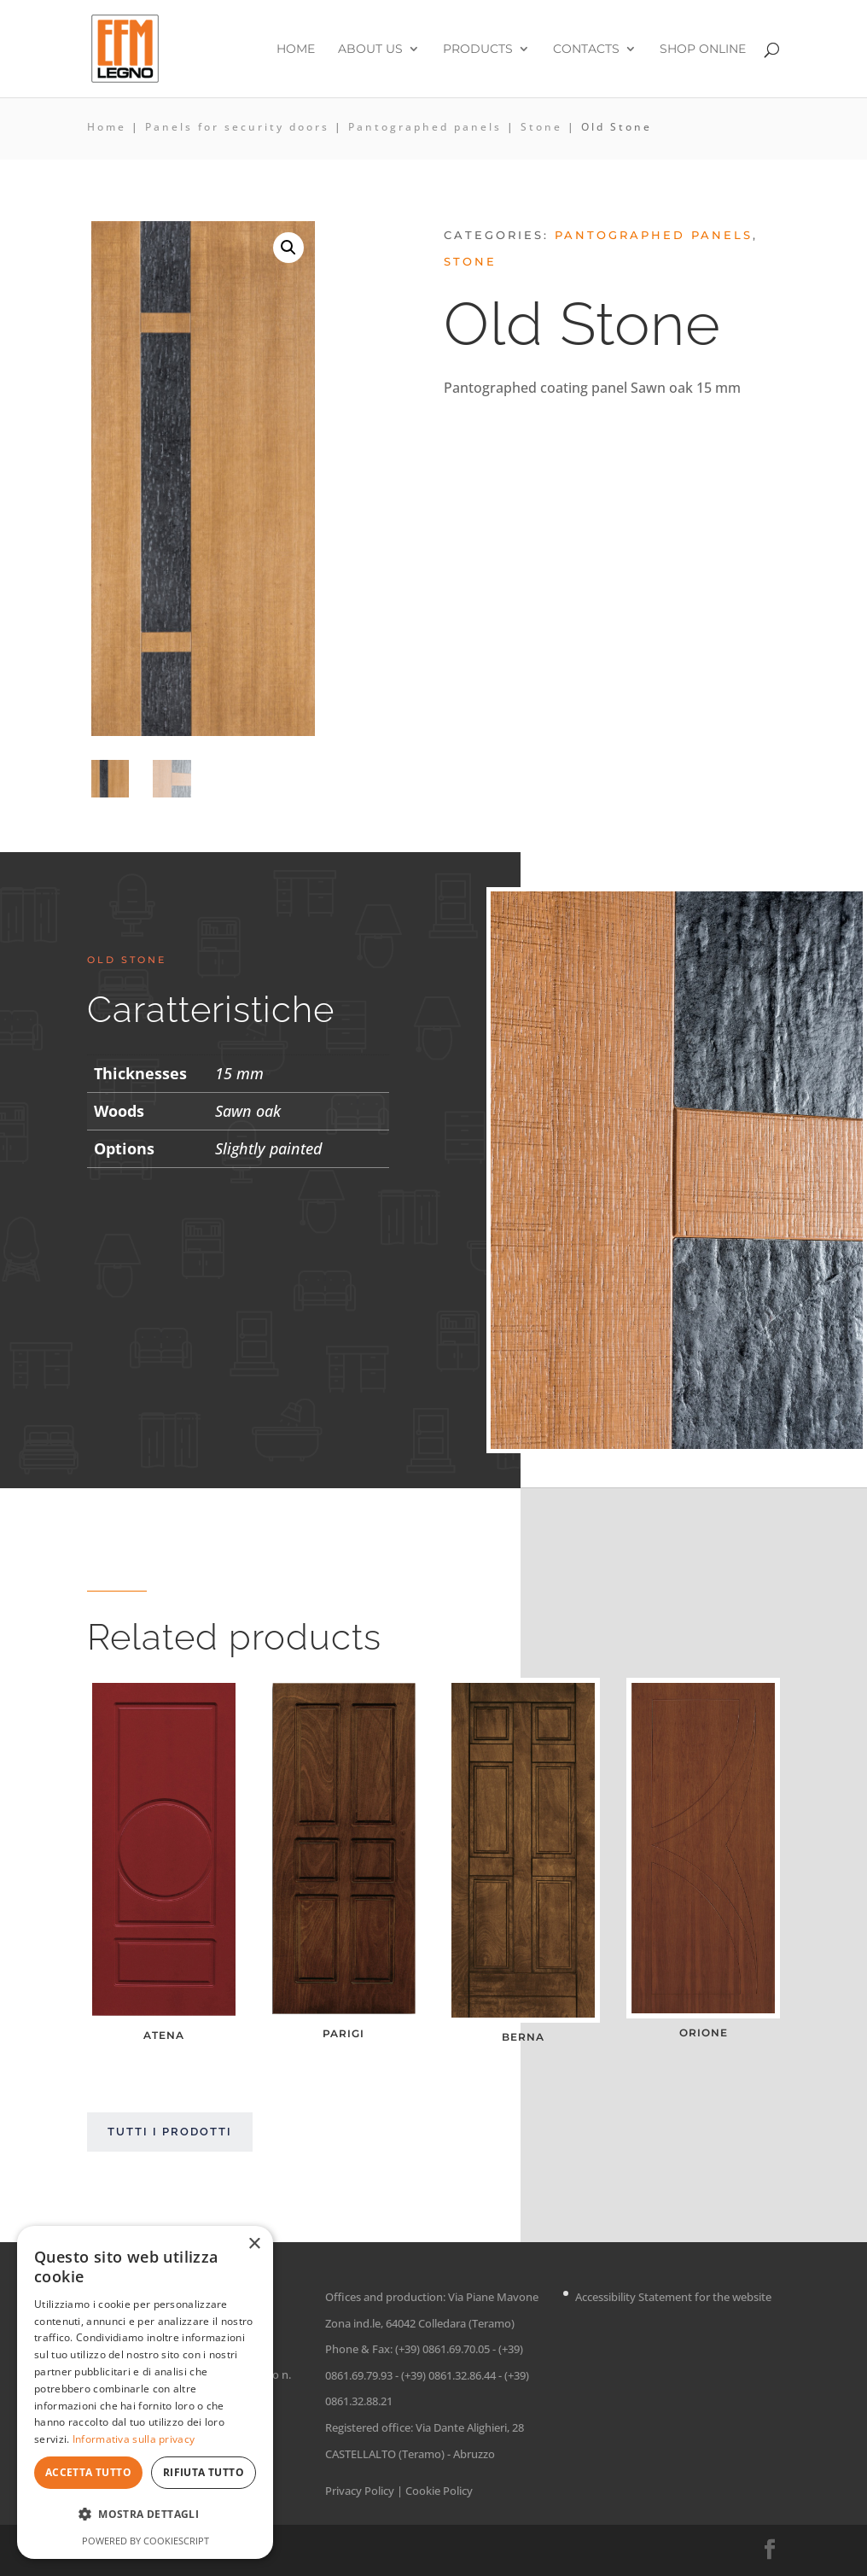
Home (295, 49)
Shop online (703, 49)
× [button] (253, 2244)
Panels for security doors (237, 127)
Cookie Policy (439, 2490)
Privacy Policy (359, 2490)
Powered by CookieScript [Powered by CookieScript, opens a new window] (145, 2540)
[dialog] (145, 2392)
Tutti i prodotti (170, 2131)
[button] (288, 247)
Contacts (586, 49)
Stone (541, 127)
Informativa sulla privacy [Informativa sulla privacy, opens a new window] (134, 2439)
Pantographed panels (425, 127)
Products (478, 49)
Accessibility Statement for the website (673, 2296)
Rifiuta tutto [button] (203, 2472)
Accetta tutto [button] (88, 2472)
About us (370, 49)
